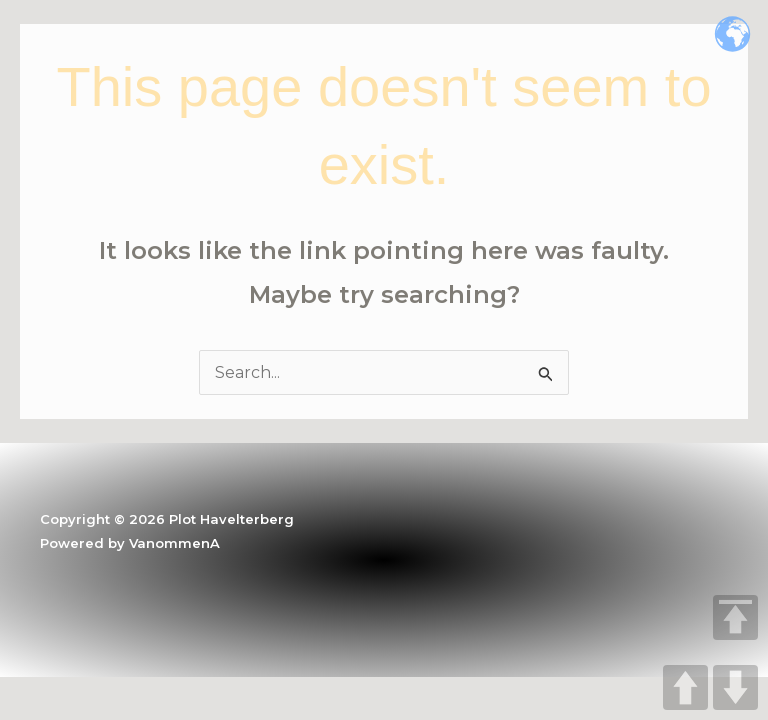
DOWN (735, 687)
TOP (735, 617)
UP (685, 687)
